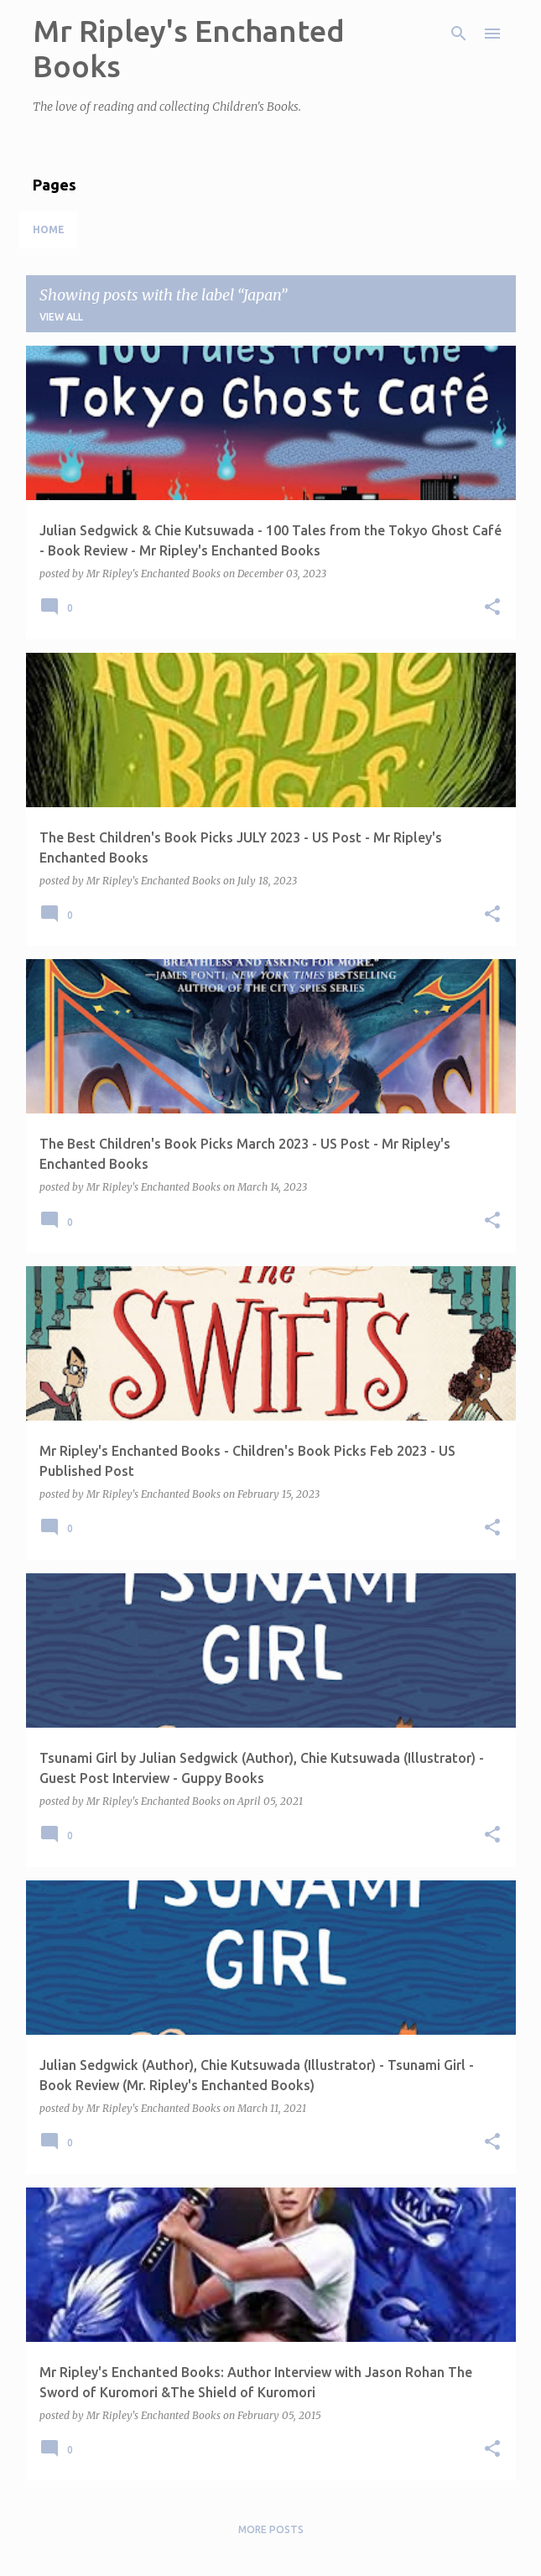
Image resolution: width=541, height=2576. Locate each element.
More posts (271, 2529)
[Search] (459, 33)
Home (49, 229)
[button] (492, 608)
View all (61, 316)
